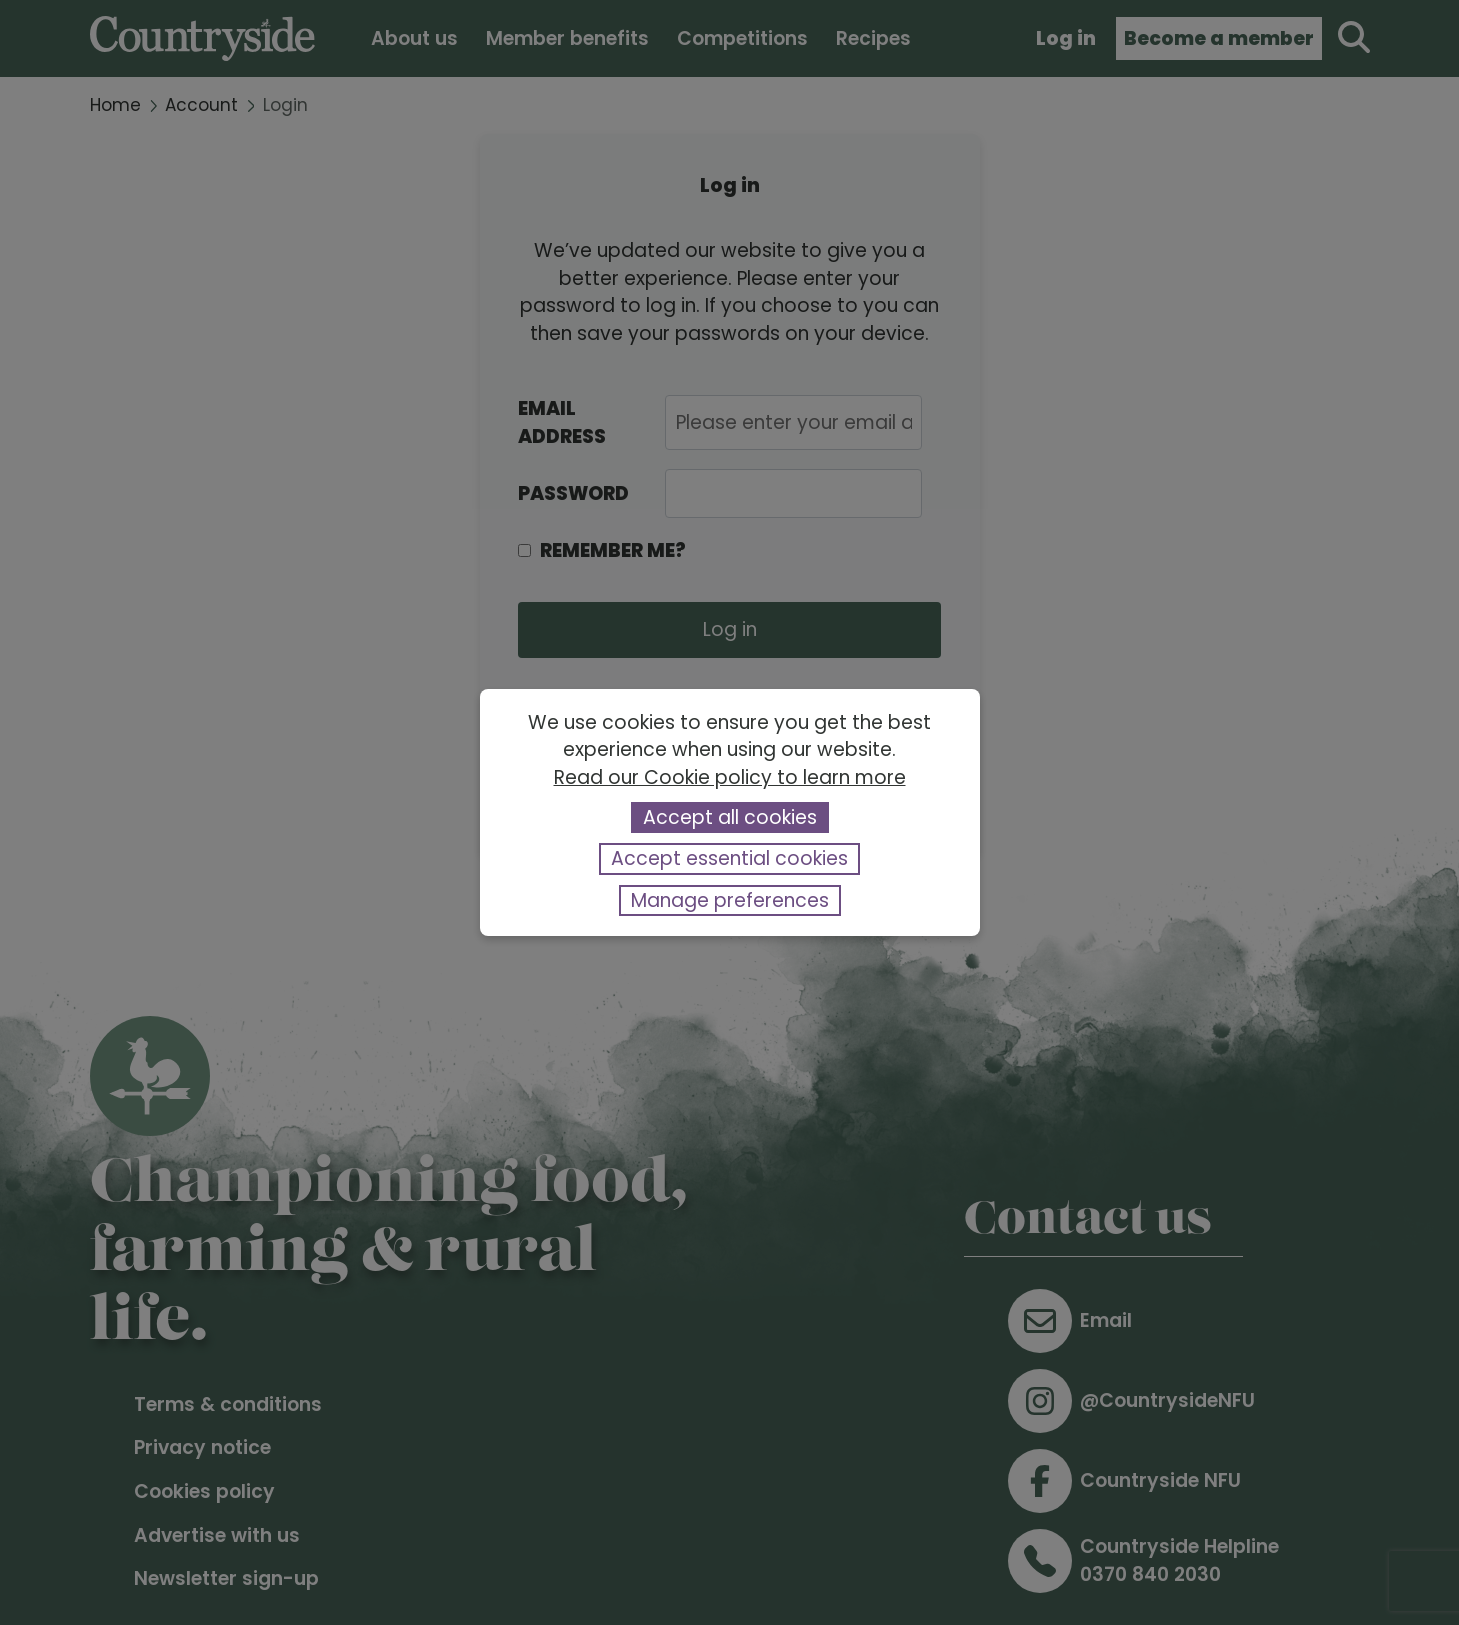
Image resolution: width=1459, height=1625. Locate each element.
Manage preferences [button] (730, 900)
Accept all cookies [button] (730, 817)
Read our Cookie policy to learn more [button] (730, 777)
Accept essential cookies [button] (729, 858)
